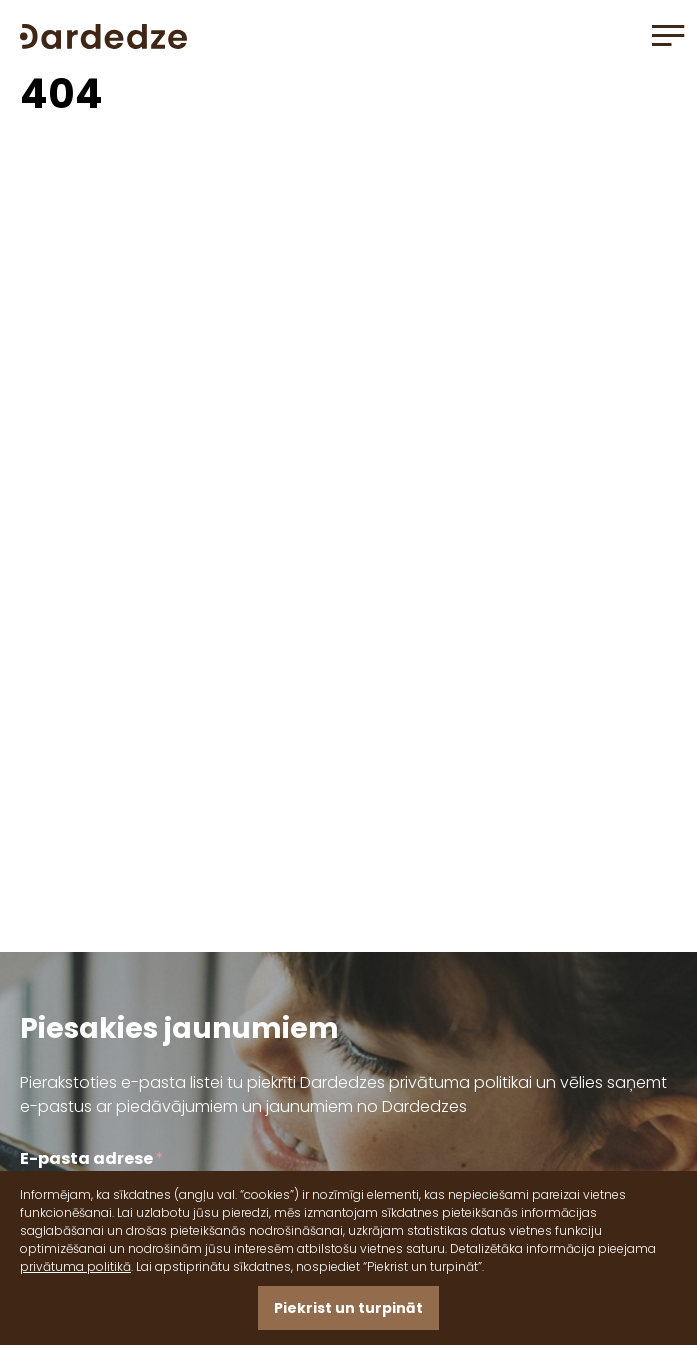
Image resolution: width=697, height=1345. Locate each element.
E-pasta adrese (92, 1158)
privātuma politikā (75, 1266)
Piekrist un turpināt (348, 1308)
